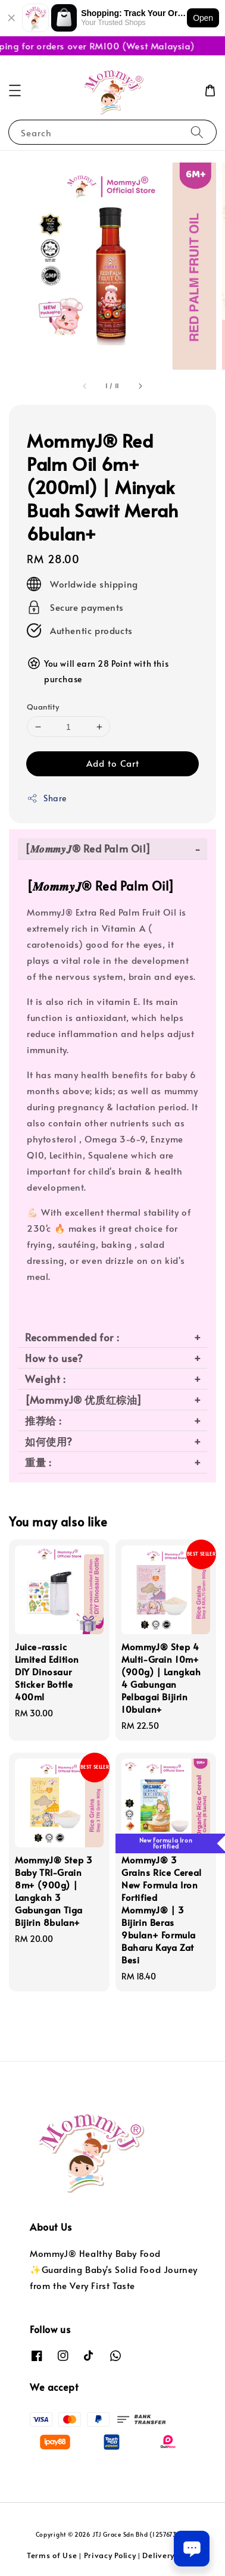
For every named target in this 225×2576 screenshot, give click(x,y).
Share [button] (47, 798)
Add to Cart (112, 763)
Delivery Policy (170, 2555)
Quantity (43, 706)
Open (203, 18)
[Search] (197, 131)
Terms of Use (52, 2555)
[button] (15, 90)
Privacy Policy (110, 2555)
